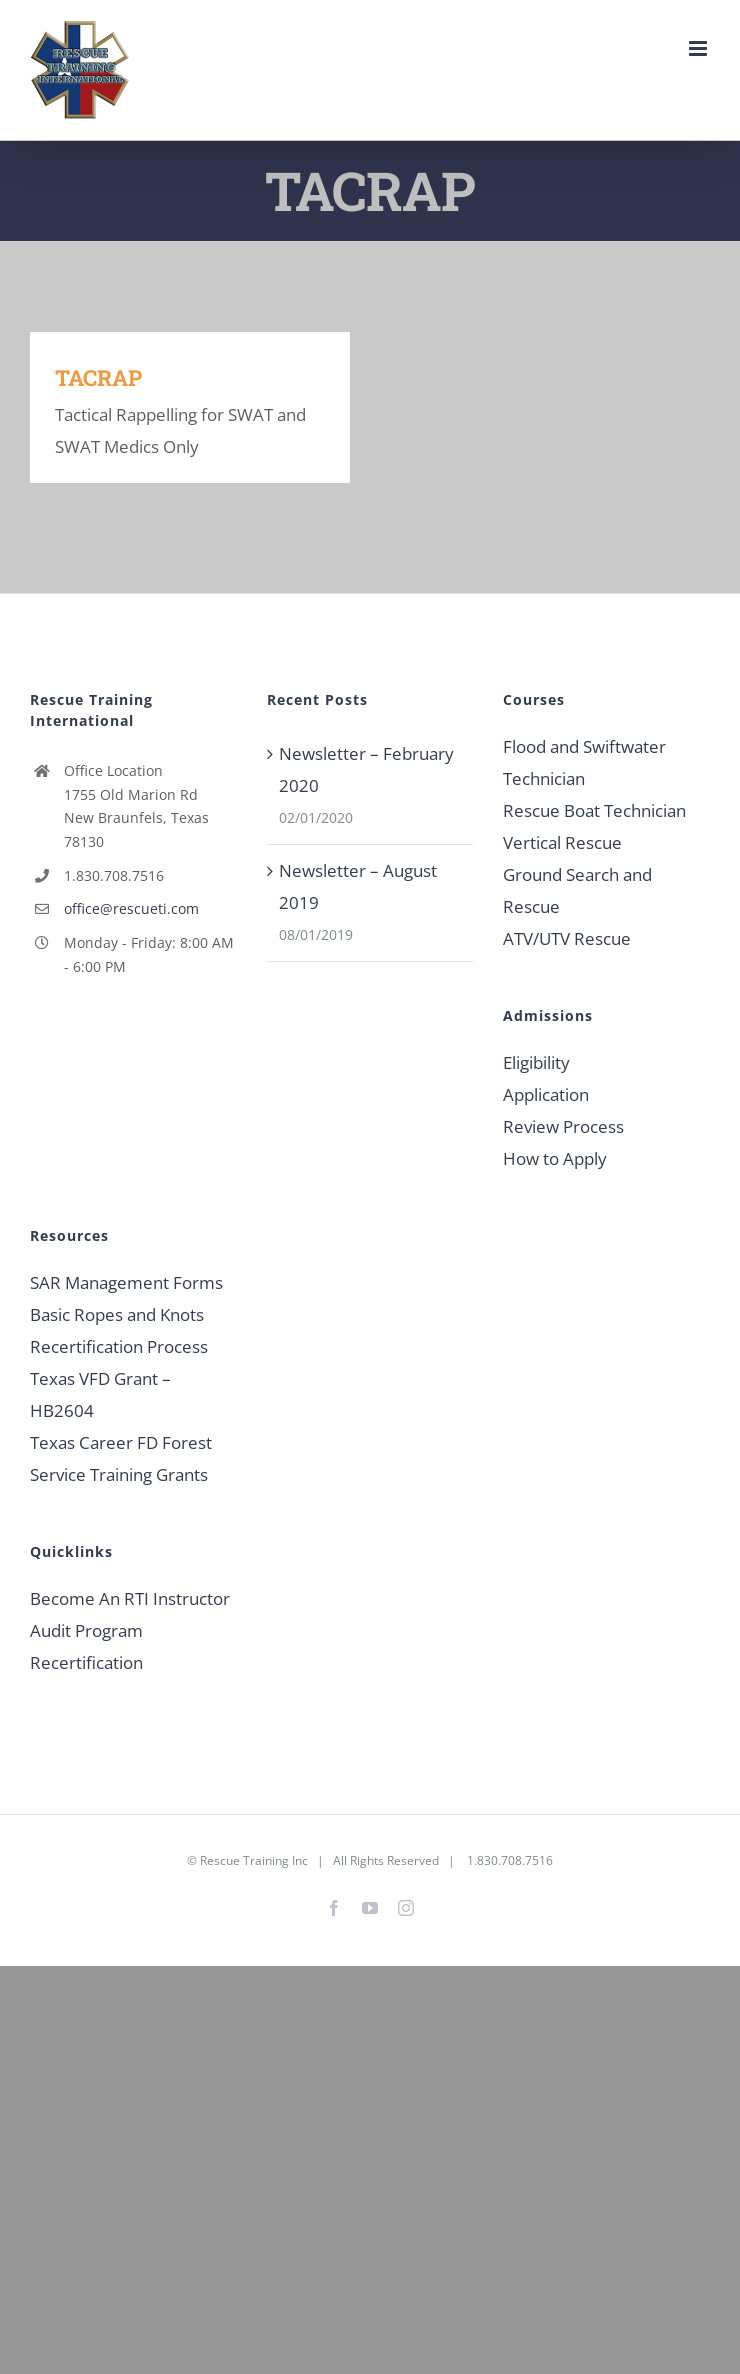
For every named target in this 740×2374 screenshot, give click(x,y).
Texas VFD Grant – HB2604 (100, 1394)
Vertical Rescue (562, 842)
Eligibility (536, 1062)
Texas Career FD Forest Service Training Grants (121, 1458)
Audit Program (86, 1630)
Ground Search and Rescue (577, 890)
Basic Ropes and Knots (117, 1314)
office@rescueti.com (131, 908)
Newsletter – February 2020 (366, 769)
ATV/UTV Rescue (567, 938)
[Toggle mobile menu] (699, 48)
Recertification (86, 1662)
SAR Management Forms (126, 1282)
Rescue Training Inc (254, 1860)
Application (546, 1094)
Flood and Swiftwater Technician (584, 762)
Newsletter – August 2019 (358, 886)
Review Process (563, 1126)
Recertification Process (119, 1346)
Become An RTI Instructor (130, 1598)
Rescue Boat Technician (594, 810)
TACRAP (98, 377)
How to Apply (555, 1158)
